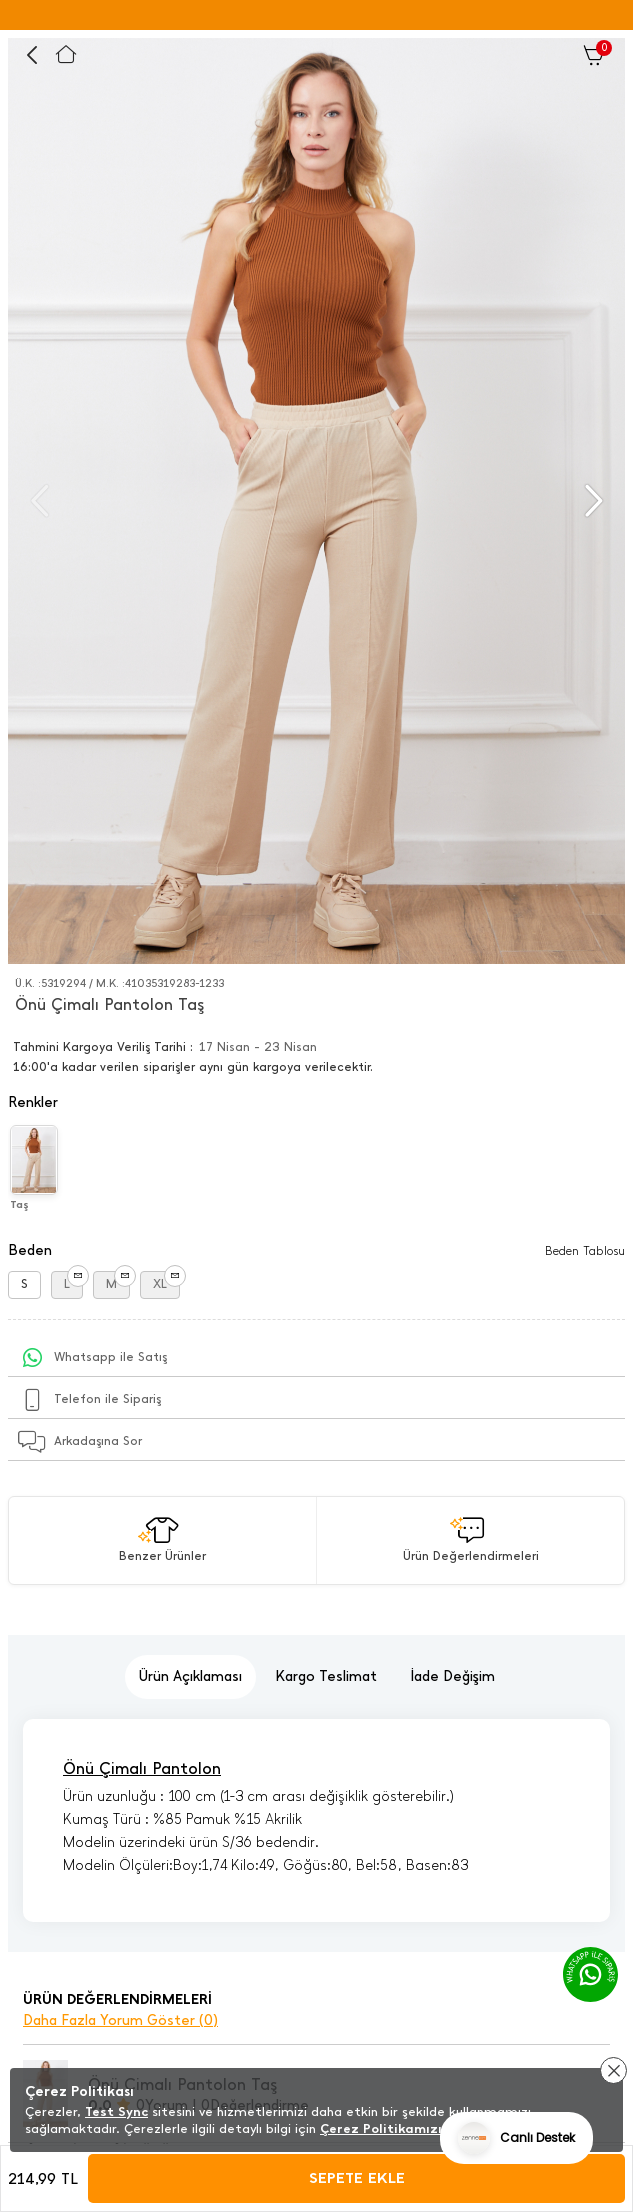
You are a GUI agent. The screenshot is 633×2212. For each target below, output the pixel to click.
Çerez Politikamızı (381, 2128)
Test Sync (116, 2111)
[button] (591, 501)
